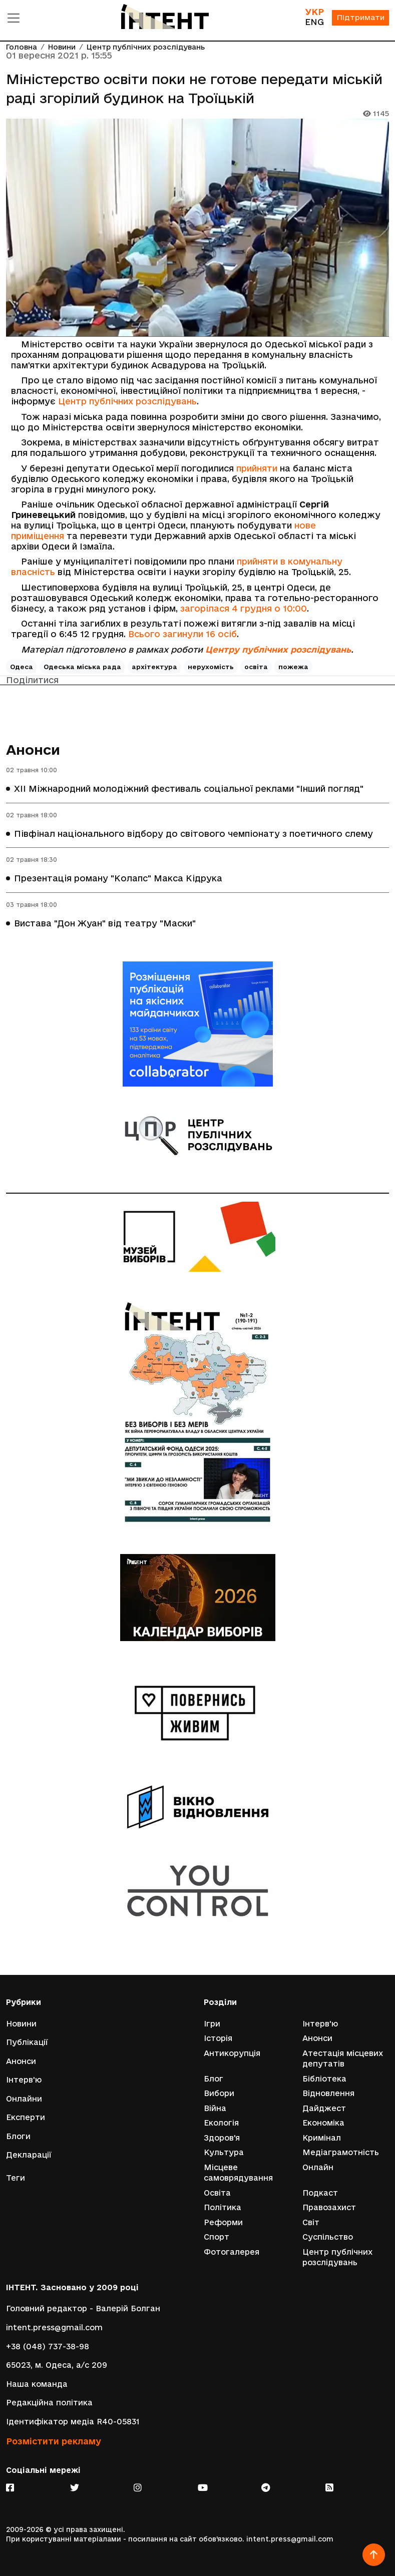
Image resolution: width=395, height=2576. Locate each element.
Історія (218, 2037)
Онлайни (24, 2098)
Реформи (223, 2222)
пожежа (293, 666)
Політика (222, 2207)
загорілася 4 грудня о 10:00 (243, 608)
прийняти (256, 468)
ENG (313, 22)
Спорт (216, 2237)
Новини (62, 47)
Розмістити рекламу (53, 2440)
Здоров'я (222, 2137)
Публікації (27, 2041)
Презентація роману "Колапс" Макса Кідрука (118, 878)
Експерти (25, 2117)
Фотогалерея (231, 2252)
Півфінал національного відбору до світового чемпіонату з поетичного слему (193, 833)
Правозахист (329, 2207)
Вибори (219, 2093)
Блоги (18, 2135)
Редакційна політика (49, 2402)
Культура (224, 2152)
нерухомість (211, 666)
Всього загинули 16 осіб (182, 634)
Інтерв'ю (24, 2079)
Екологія (221, 2122)
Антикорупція (232, 2052)
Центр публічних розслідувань (146, 47)
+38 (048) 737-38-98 (47, 2346)
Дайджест (324, 2107)
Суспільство (327, 2237)
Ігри (212, 2022)
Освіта (217, 2192)
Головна (21, 47)
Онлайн (317, 2167)
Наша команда (37, 2384)
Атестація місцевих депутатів (342, 2058)
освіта (256, 666)
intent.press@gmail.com (54, 2327)
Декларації (29, 2154)
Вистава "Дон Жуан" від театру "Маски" (105, 923)
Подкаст (320, 2192)
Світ (310, 2222)
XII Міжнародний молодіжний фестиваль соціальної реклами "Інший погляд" (188, 788)
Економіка (323, 2122)
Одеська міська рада (82, 666)
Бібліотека (324, 2078)
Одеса (21, 666)
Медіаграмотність (340, 2152)
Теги (15, 2177)
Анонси (33, 749)
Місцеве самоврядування (238, 2172)
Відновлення (328, 2093)
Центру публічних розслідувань (278, 649)
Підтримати (359, 18)
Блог (213, 2078)
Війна (215, 2107)
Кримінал (321, 2137)
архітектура (154, 666)
